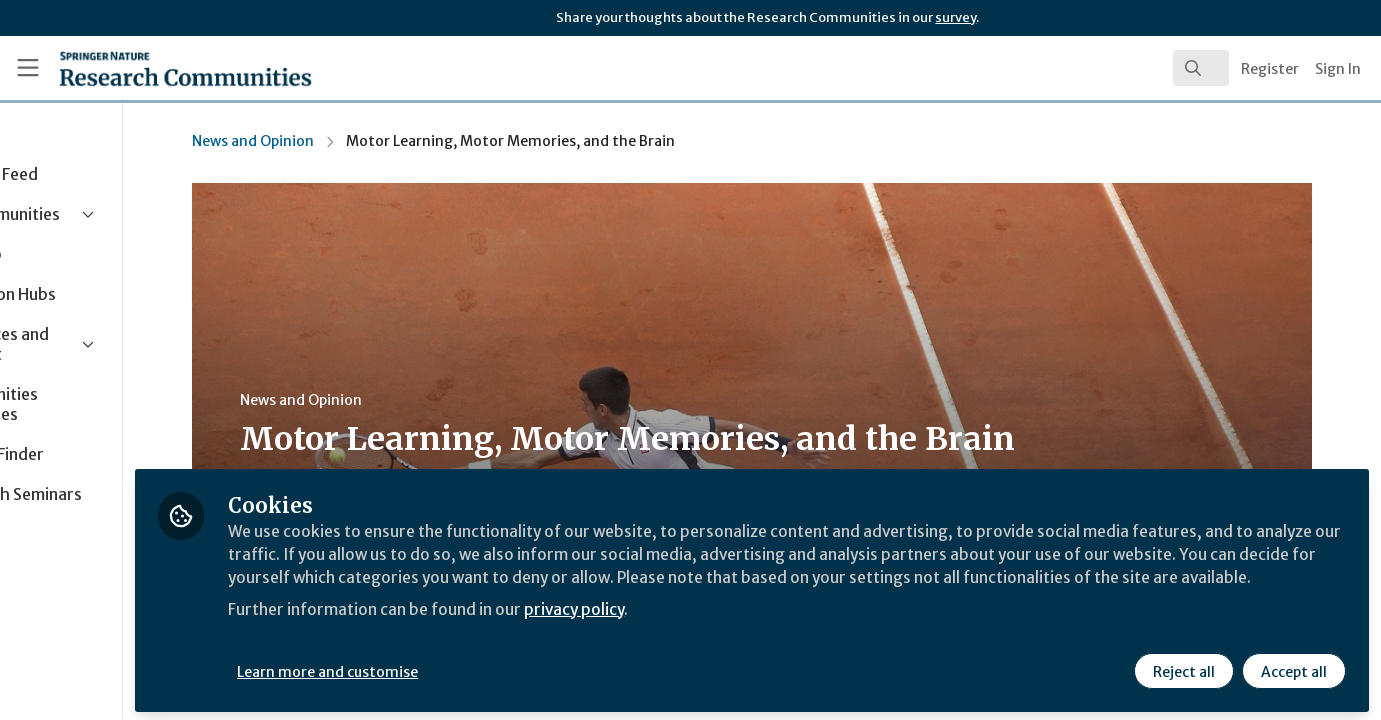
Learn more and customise (461, 667)
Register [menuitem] (1270, 69)
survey (955, 17)
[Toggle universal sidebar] (28, 68)
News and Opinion (333, 141)
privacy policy (712, 628)
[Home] (158, 68)
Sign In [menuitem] (1338, 69)
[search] (1201, 68)
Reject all (1183, 667)
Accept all (1293, 667)
